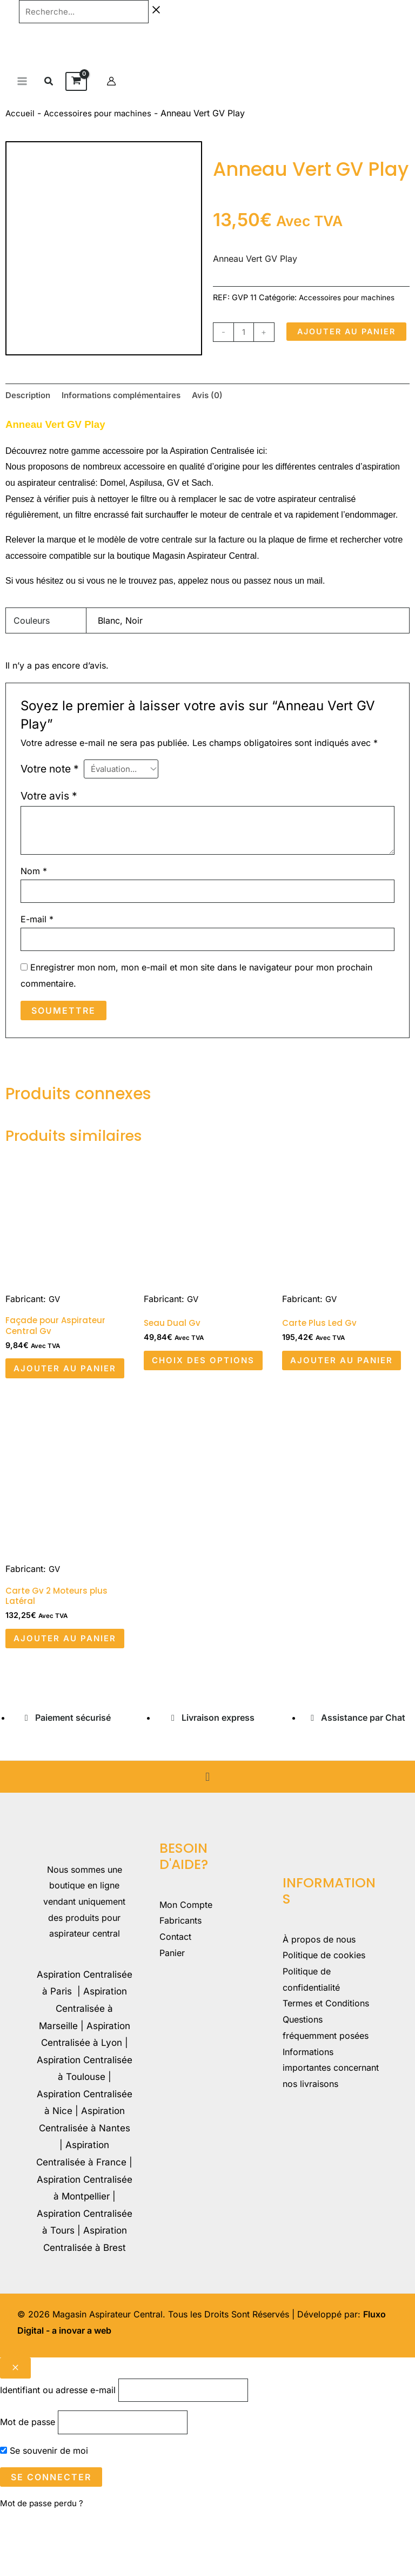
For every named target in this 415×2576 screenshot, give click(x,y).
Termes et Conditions (326, 2064)
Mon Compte (185, 1965)
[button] (49, 84)
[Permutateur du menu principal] (22, 82)
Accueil (20, 114)
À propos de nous (319, 2000)
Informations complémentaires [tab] (128, 419)
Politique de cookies (324, 2016)
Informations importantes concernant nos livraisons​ (331, 2129)
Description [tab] (29, 419)
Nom (34, 898)
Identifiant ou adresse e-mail (58, 2452)
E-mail (37, 947)
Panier (172, 2014)
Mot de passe (27, 2485)
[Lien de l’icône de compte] (111, 83)
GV (55, 1328)
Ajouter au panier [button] (49, 1407)
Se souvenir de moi (44, 2514)
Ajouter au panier (277, 361)
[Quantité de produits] (244, 333)
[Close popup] (15, 2429)
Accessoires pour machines (100, 114)
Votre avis (49, 822)
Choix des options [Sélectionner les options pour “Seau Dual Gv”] (183, 1398)
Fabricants (180, 1982)
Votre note (50, 794)
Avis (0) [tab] (219, 419)
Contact (175, 1998)
